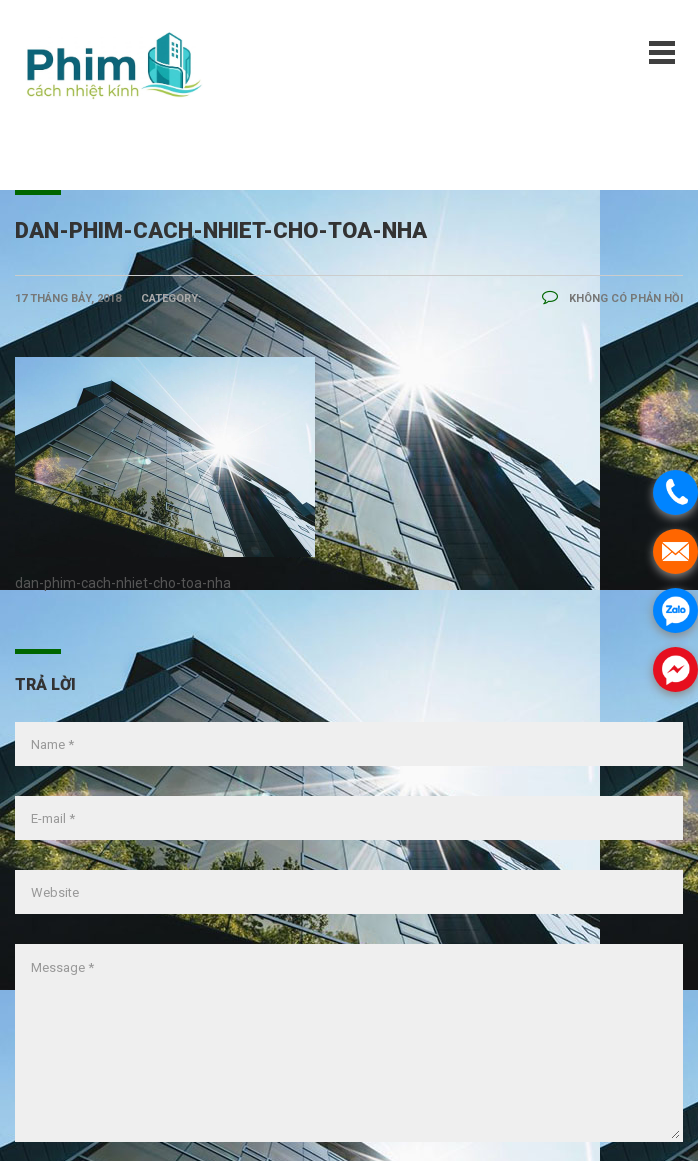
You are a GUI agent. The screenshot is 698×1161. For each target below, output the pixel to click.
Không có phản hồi (612, 298)
